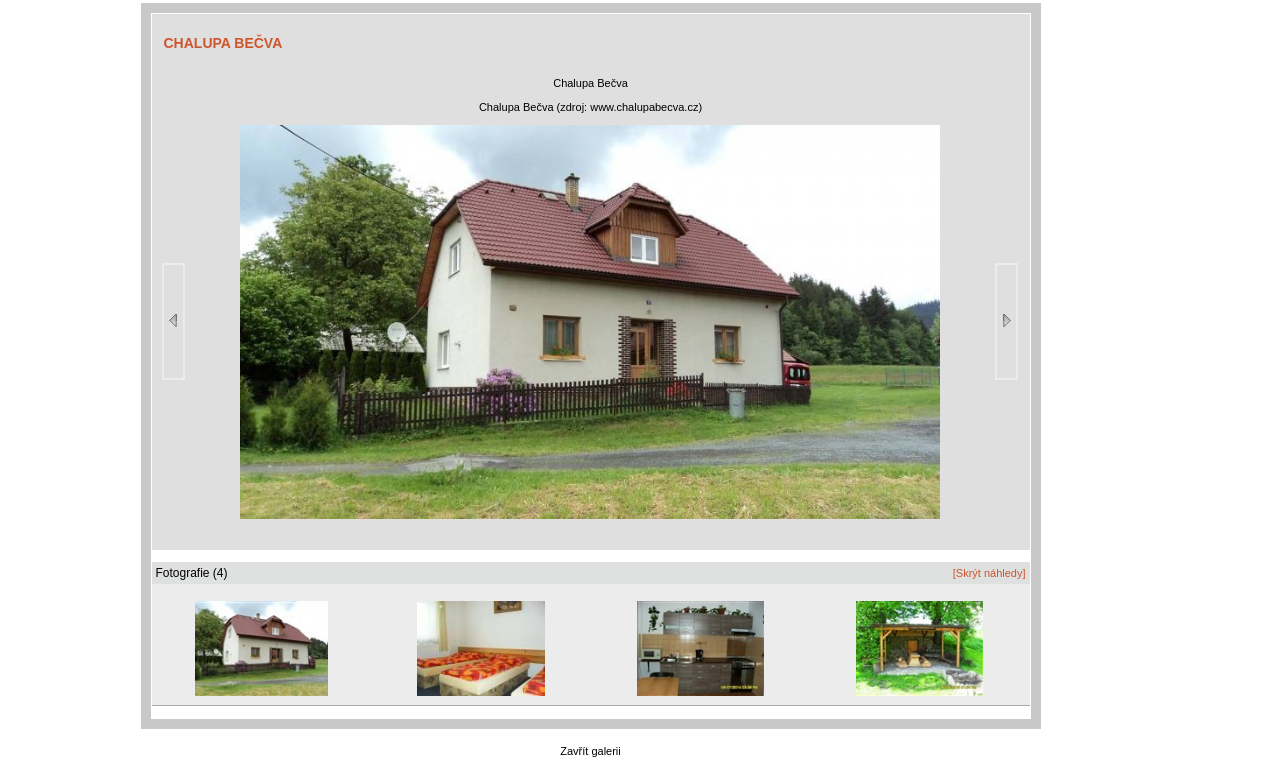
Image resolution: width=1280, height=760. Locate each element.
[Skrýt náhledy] (989, 573)
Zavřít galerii (590, 751)
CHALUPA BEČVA (223, 43)
